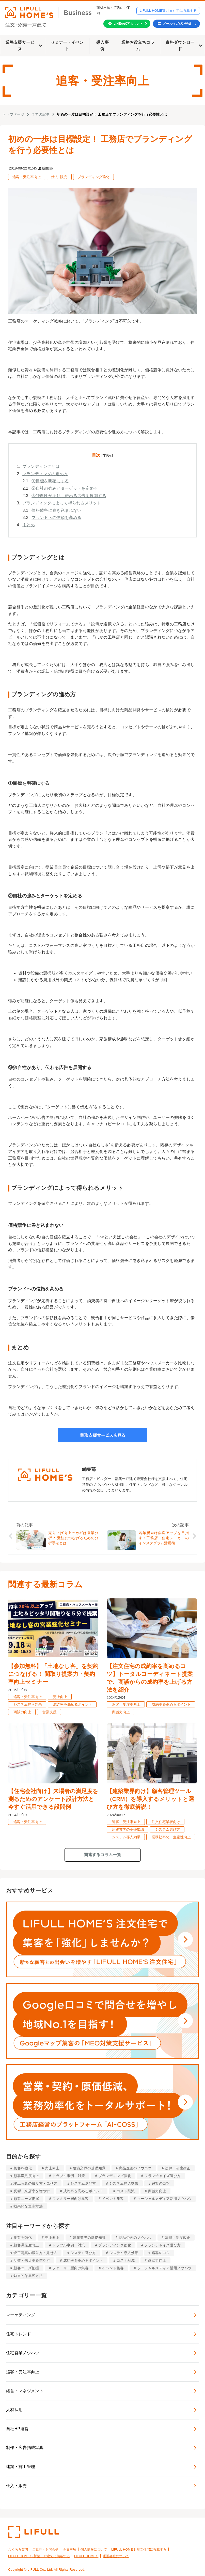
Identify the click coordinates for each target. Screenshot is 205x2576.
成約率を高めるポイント (81, 2191)
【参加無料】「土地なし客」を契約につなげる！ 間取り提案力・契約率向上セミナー (53, 1674)
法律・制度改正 (176, 2168)
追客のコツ (159, 2183)
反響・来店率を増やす (30, 2191)
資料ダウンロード (179, 45)
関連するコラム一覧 (102, 1855)
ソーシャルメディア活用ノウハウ (163, 2199)
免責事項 (69, 2549)
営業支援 (49, 1712)
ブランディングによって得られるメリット (61, 503)
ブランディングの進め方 (45, 474)
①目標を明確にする (50, 481)
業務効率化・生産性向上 (171, 1837)
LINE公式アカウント (128, 23)
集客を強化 (21, 2168)
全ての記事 (40, 114)
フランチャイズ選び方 (161, 2176)
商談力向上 (155, 2191)
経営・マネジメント (24, 2391)
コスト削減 (124, 2191)
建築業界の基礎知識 (88, 2168)
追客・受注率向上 (22, 2372)
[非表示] (107, 455)
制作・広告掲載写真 (24, 2447)
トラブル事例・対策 (67, 2176)
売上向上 (51, 2168)
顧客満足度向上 (24, 2176)
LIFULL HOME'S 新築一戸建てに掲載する (39, 2556)
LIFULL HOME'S (86, 2556)
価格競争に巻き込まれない (56, 510)
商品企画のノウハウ (134, 2168)
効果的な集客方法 (26, 2206)
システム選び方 (81, 2183)
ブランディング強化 (113, 2176)
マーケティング (20, 2315)
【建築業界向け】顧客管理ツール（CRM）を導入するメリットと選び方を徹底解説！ (150, 1799)
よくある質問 (18, 2549)
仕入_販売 (59, 177)
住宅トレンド (18, 2334)
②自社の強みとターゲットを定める (64, 488)
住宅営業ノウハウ (22, 2353)
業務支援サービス (19, 45)
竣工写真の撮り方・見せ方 (33, 2183)
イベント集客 (111, 2199)
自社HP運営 (17, 2429)
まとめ (28, 525)
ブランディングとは (41, 466)
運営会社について (116, 2556)
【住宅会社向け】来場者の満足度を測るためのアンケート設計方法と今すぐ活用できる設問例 (53, 1799)
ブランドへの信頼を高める (56, 517)
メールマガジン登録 (177, 23)
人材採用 (14, 2410)
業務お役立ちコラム (137, 45)
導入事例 (102, 45)
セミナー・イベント (67, 45)
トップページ (13, 114)
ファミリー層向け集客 (69, 2199)
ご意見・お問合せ (45, 2549)
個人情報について (94, 2549)
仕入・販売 (16, 2486)
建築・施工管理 (20, 2466)
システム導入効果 (122, 2183)
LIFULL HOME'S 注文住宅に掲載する (168, 10)
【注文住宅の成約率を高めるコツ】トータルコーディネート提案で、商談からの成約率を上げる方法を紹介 (150, 1678)
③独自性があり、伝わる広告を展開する (68, 495)
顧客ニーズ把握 (24, 2199)
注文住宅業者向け (166, 1822)
